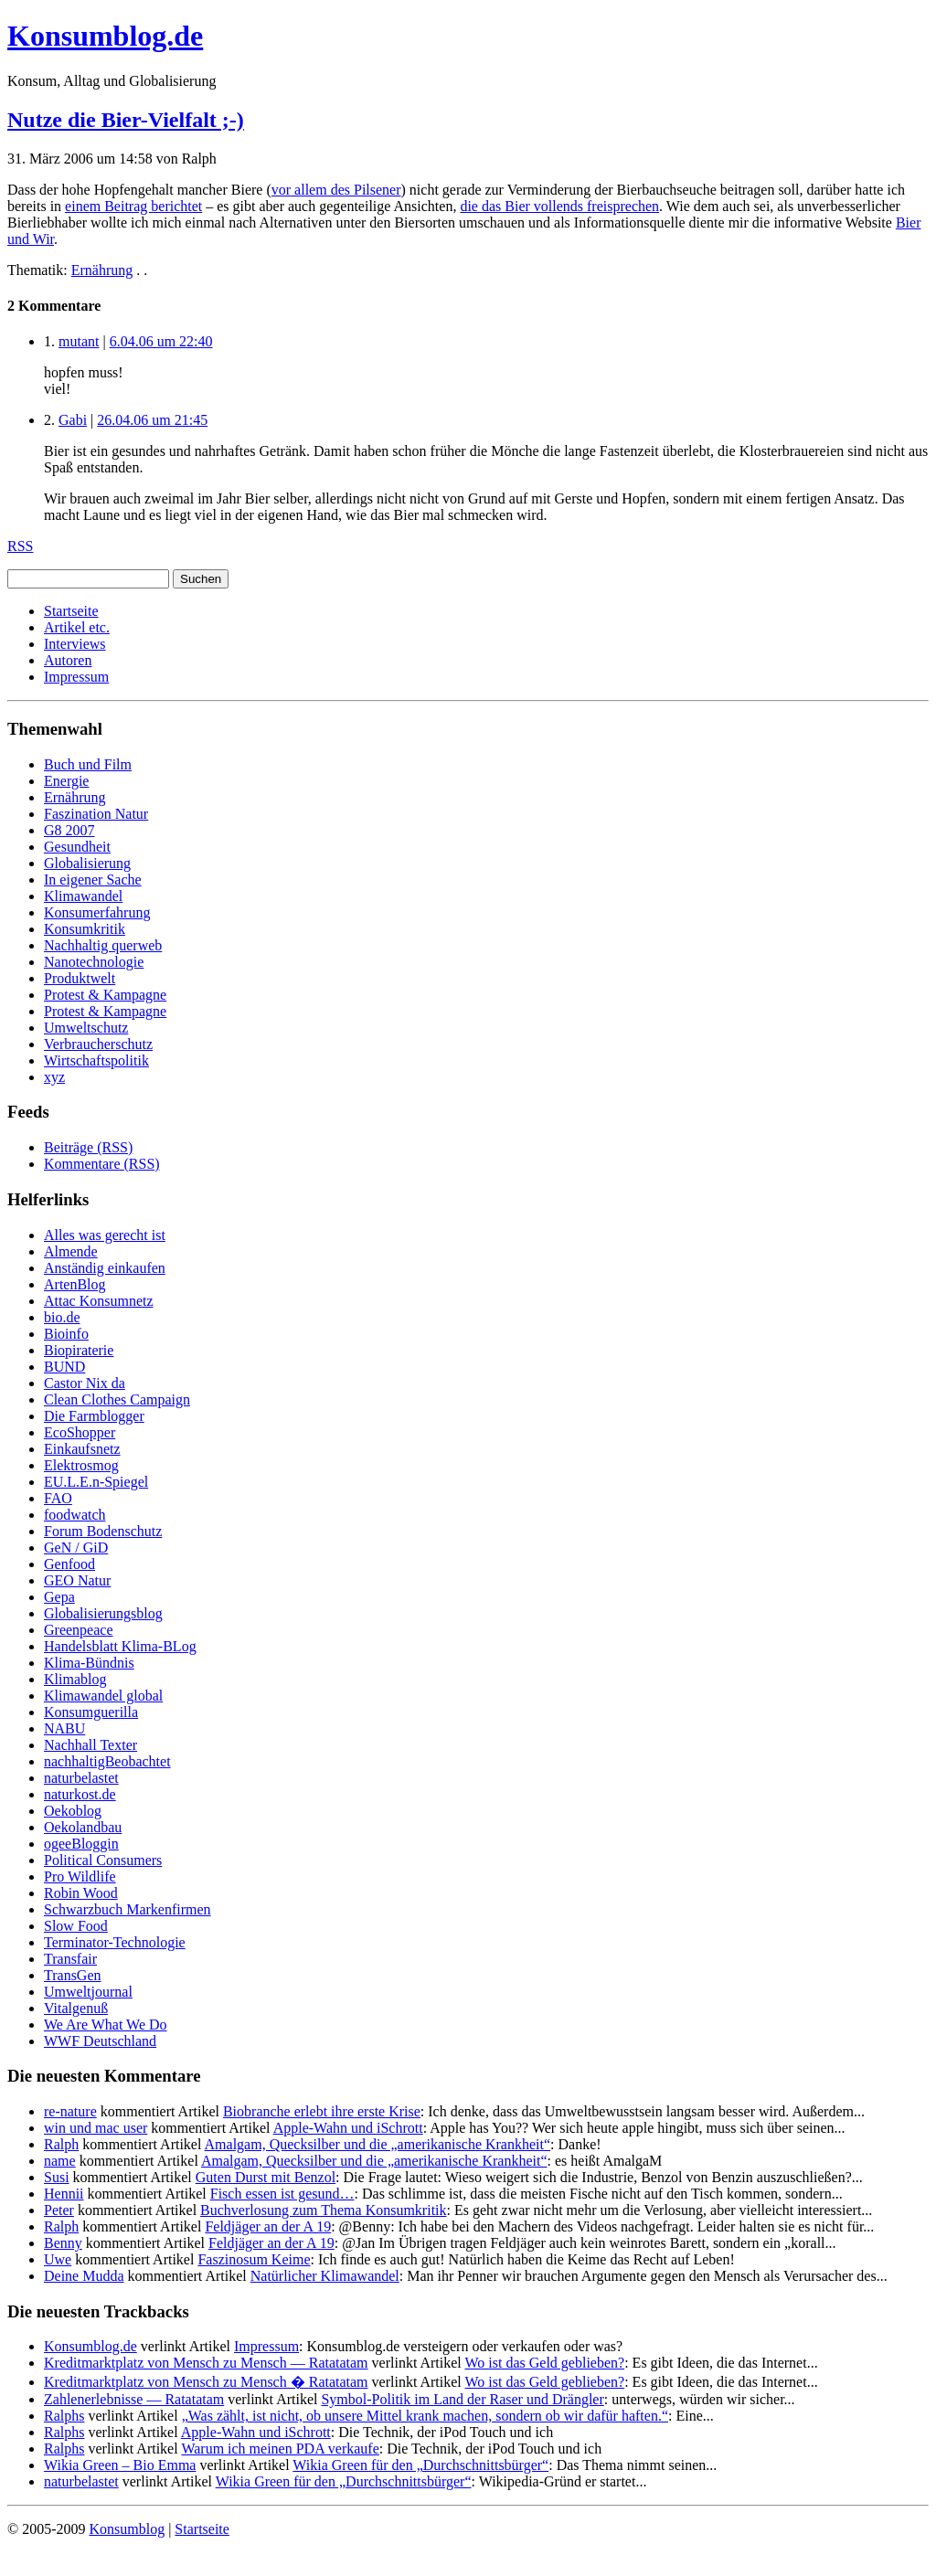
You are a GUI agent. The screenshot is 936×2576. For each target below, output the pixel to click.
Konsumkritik (84, 929)
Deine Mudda (84, 2276)
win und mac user (95, 2128)
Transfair (70, 1958)
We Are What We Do (105, 2024)
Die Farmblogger (94, 1416)
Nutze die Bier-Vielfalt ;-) (125, 120)
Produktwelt (79, 978)
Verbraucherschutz (98, 1044)
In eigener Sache (93, 879)
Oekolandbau (83, 1827)
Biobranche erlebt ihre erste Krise (321, 2111)
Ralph (61, 2144)
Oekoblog (72, 1810)
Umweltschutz (86, 1027)
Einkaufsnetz (82, 1449)
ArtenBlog (75, 1284)
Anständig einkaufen (104, 1268)
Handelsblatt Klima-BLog (120, 1646)
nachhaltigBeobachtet (107, 1761)
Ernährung (102, 270)
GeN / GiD (76, 1547)
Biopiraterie (78, 1350)
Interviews (75, 644)
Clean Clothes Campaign (117, 1399)
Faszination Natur (96, 814)
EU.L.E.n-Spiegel (96, 1481)
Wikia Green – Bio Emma (120, 2465)
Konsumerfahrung (97, 912)
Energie (66, 781)
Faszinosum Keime (253, 2259)
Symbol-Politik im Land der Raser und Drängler (462, 2399)
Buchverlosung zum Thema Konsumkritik (323, 2210)
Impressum (76, 676)
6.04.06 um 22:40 (161, 341)
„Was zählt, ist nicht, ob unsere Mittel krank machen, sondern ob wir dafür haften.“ (425, 2415)
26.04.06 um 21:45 (152, 420)
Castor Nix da (84, 1383)
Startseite (71, 611)
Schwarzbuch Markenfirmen (127, 1909)
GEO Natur (77, 1580)
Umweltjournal (88, 1991)
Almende (71, 1251)
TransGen (72, 1975)
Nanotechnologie (94, 962)
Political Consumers (103, 1860)
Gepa (59, 1597)
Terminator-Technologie (115, 1942)
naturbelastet (81, 1778)
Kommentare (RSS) (102, 1163)
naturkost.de (80, 1794)
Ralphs (64, 2415)
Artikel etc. (77, 627)
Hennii (64, 2193)
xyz (54, 1077)
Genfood (69, 1564)
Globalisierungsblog (103, 1613)
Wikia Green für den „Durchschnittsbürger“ (420, 2465)
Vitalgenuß (76, 2008)
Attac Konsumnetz (99, 1301)
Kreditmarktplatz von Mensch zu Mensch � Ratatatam (206, 2382)
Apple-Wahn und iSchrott (348, 2128)
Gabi (72, 420)
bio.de (62, 1317)
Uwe (57, 2259)
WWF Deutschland (100, 2041)
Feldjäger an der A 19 (268, 2226)
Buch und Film (88, 764)
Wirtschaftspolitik (96, 1060)
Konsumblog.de (90, 2346)
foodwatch (75, 1514)
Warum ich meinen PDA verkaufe (279, 2448)
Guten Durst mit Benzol (265, 2177)
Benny (63, 2243)
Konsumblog (127, 2529)
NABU (64, 1728)
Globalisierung (87, 863)
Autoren (67, 660)
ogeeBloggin (81, 1843)
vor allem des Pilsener (336, 189)
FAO (58, 1498)
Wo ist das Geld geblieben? (544, 2362)
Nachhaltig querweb (103, 945)
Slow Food (76, 1926)
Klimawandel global (103, 1695)
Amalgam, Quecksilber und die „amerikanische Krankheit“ (378, 2144)
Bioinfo (66, 1333)
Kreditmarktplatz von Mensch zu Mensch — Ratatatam (206, 2362)
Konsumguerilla (91, 1712)
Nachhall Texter (90, 1745)
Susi (56, 2177)
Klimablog (75, 1679)
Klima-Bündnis (89, 1662)
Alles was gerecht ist (104, 1235)
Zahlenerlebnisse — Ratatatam (134, 2399)
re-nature (70, 2111)
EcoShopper (79, 1432)
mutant (78, 341)
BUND (64, 1366)
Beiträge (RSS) (88, 1147)
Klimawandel (83, 896)
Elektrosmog (81, 1465)
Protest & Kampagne (105, 994)
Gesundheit (77, 846)
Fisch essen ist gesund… (282, 2193)
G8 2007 (69, 830)
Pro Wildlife (80, 1876)
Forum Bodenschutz (103, 1531)
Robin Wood (81, 1893)
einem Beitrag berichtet (133, 206)
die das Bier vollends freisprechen (559, 206)
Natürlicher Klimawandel (324, 2276)
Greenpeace (78, 1630)
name (60, 2160)
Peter (59, 2210)
